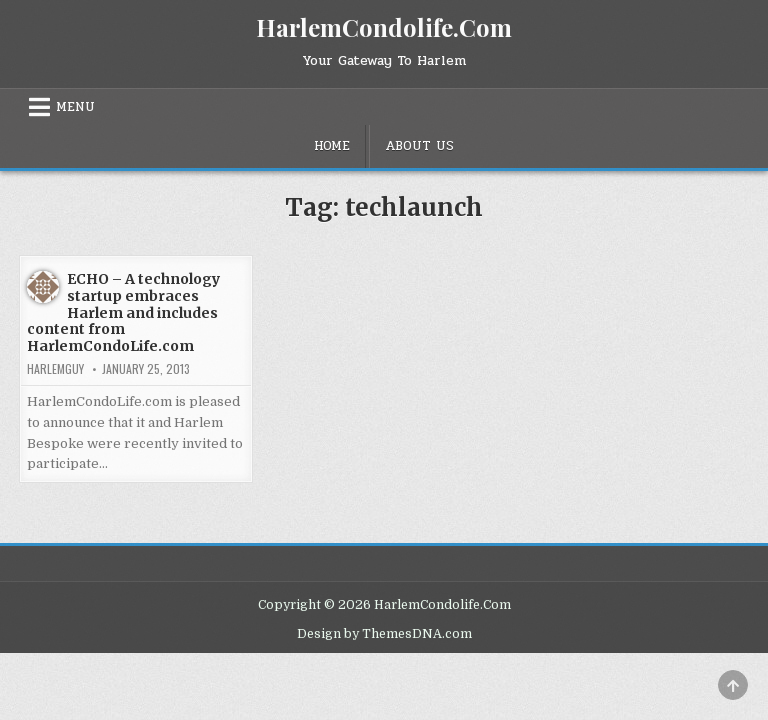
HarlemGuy (55, 369)
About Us (419, 146)
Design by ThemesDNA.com (384, 634)
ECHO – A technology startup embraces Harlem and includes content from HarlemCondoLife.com (123, 312)
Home (332, 146)
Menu (75, 107)
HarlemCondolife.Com (384, 27)
